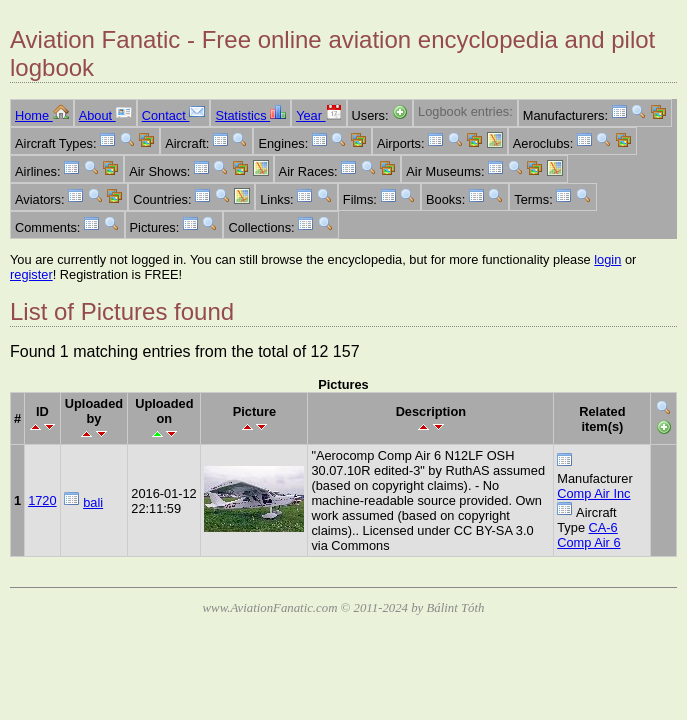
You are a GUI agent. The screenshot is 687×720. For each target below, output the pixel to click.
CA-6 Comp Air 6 (588, 535)
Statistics (250, 115)
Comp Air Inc (593, 493)
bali (93, 502)
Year (318, 115)
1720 (42, 500)
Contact (174, 115)
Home (42, 115)
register (31, 274)
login (607, 259)
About (105, 115)
